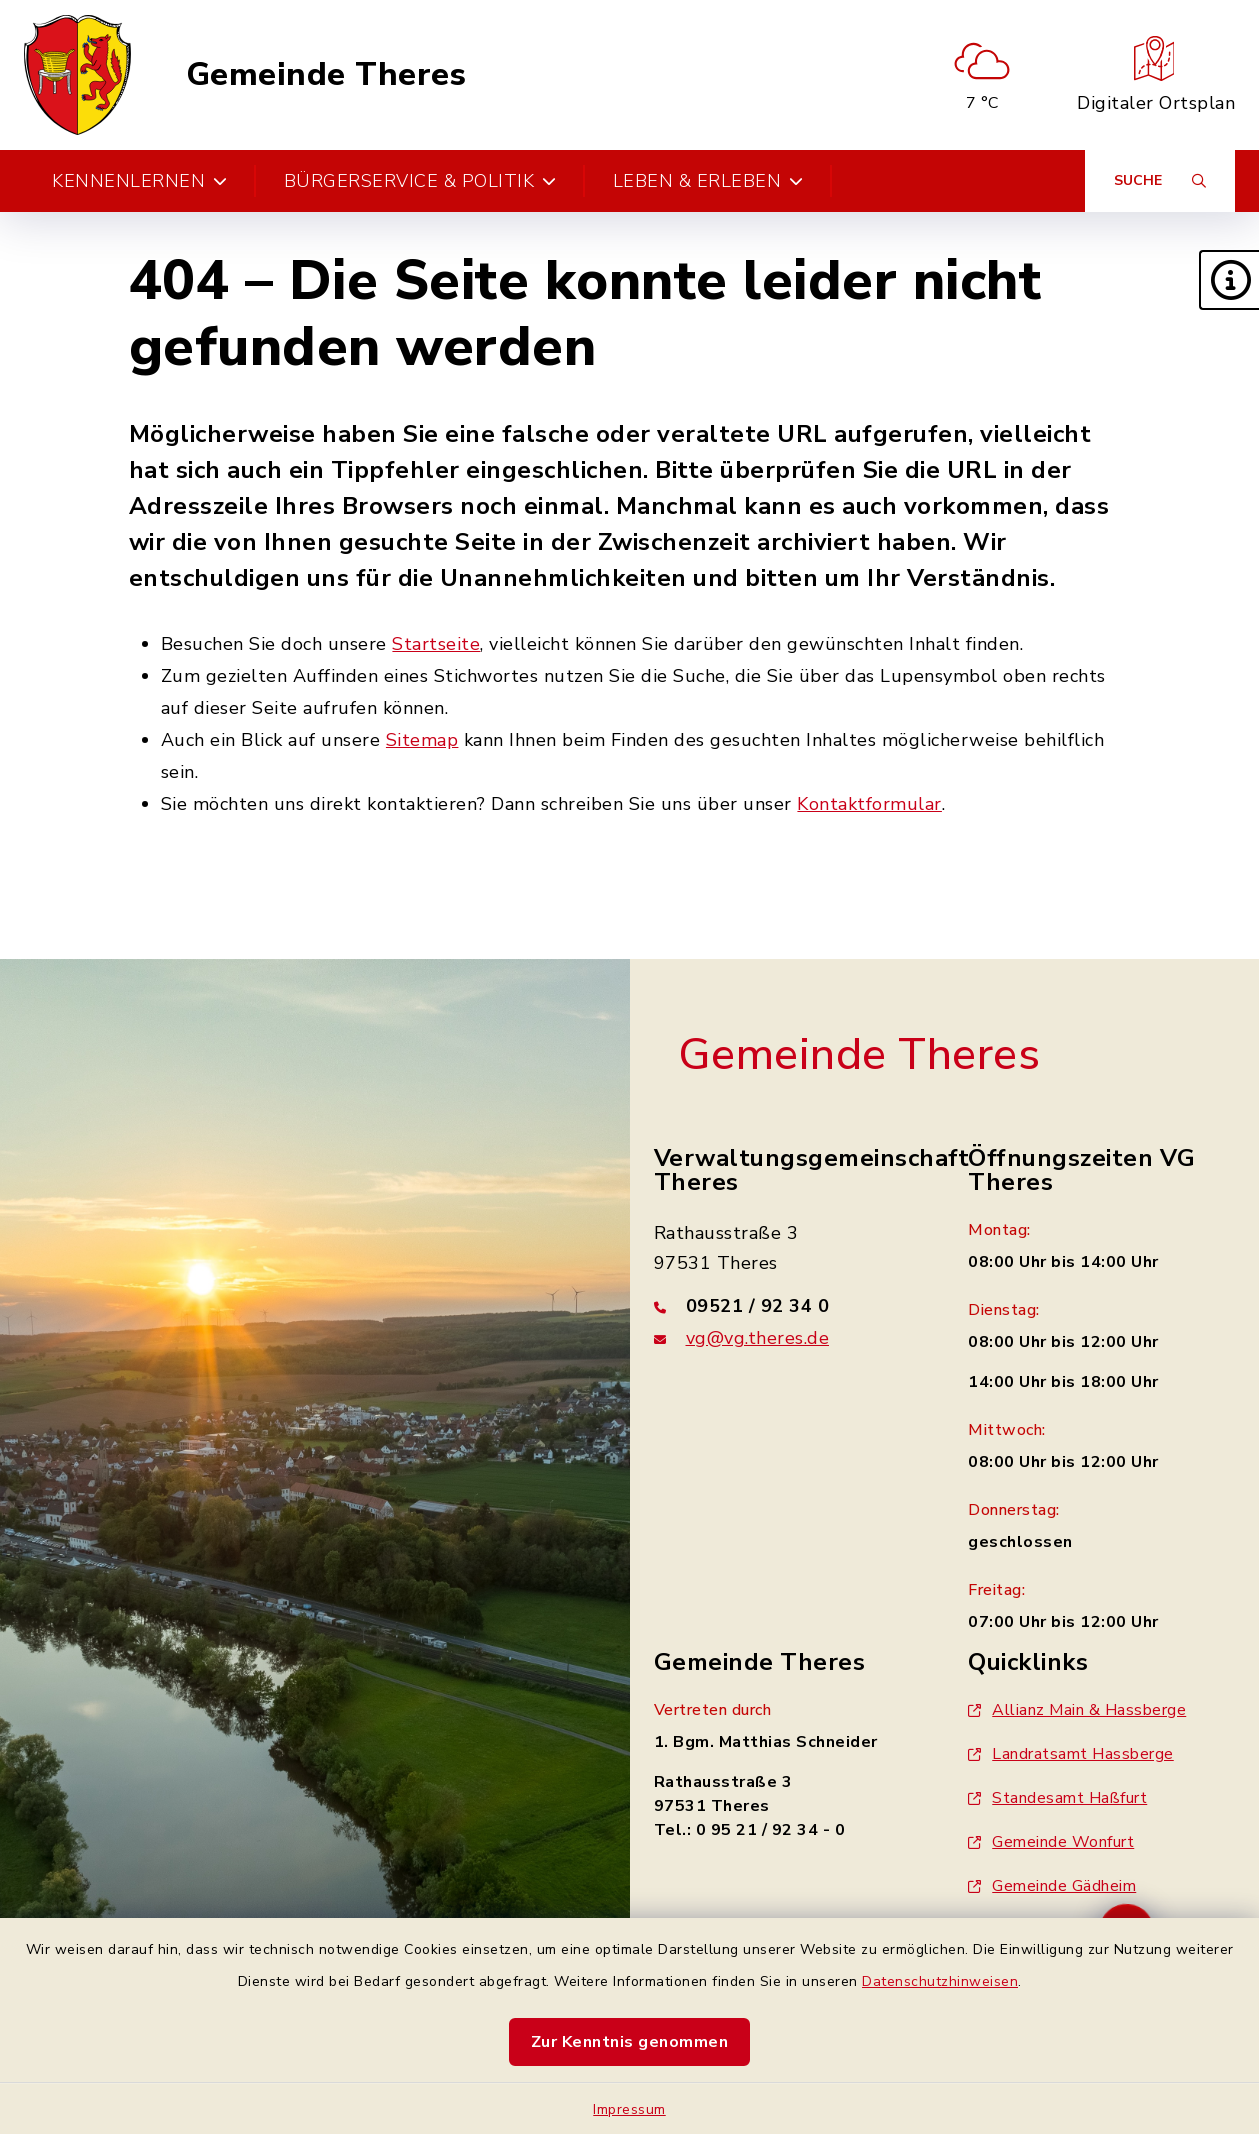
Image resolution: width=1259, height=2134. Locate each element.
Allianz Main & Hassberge (1077, 1710)
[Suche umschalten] (1160, 181)
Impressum (629, 2109)
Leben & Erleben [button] (708, 181)
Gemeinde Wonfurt (1051, 1842)
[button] (1229, 280)
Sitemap (422, 740)
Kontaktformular (869, 804)
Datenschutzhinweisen (940, 1981)
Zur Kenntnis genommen (630, 2042)
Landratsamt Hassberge (1071, 1754)
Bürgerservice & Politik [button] (420, 181)
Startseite (436, 644)
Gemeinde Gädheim (1052, 1886)
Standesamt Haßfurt (1057, 1798)
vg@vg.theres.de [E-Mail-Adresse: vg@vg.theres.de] (758, 1338)
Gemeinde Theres (326, 75)
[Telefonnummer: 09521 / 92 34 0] (787, 1306)
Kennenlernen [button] (140, 181)
